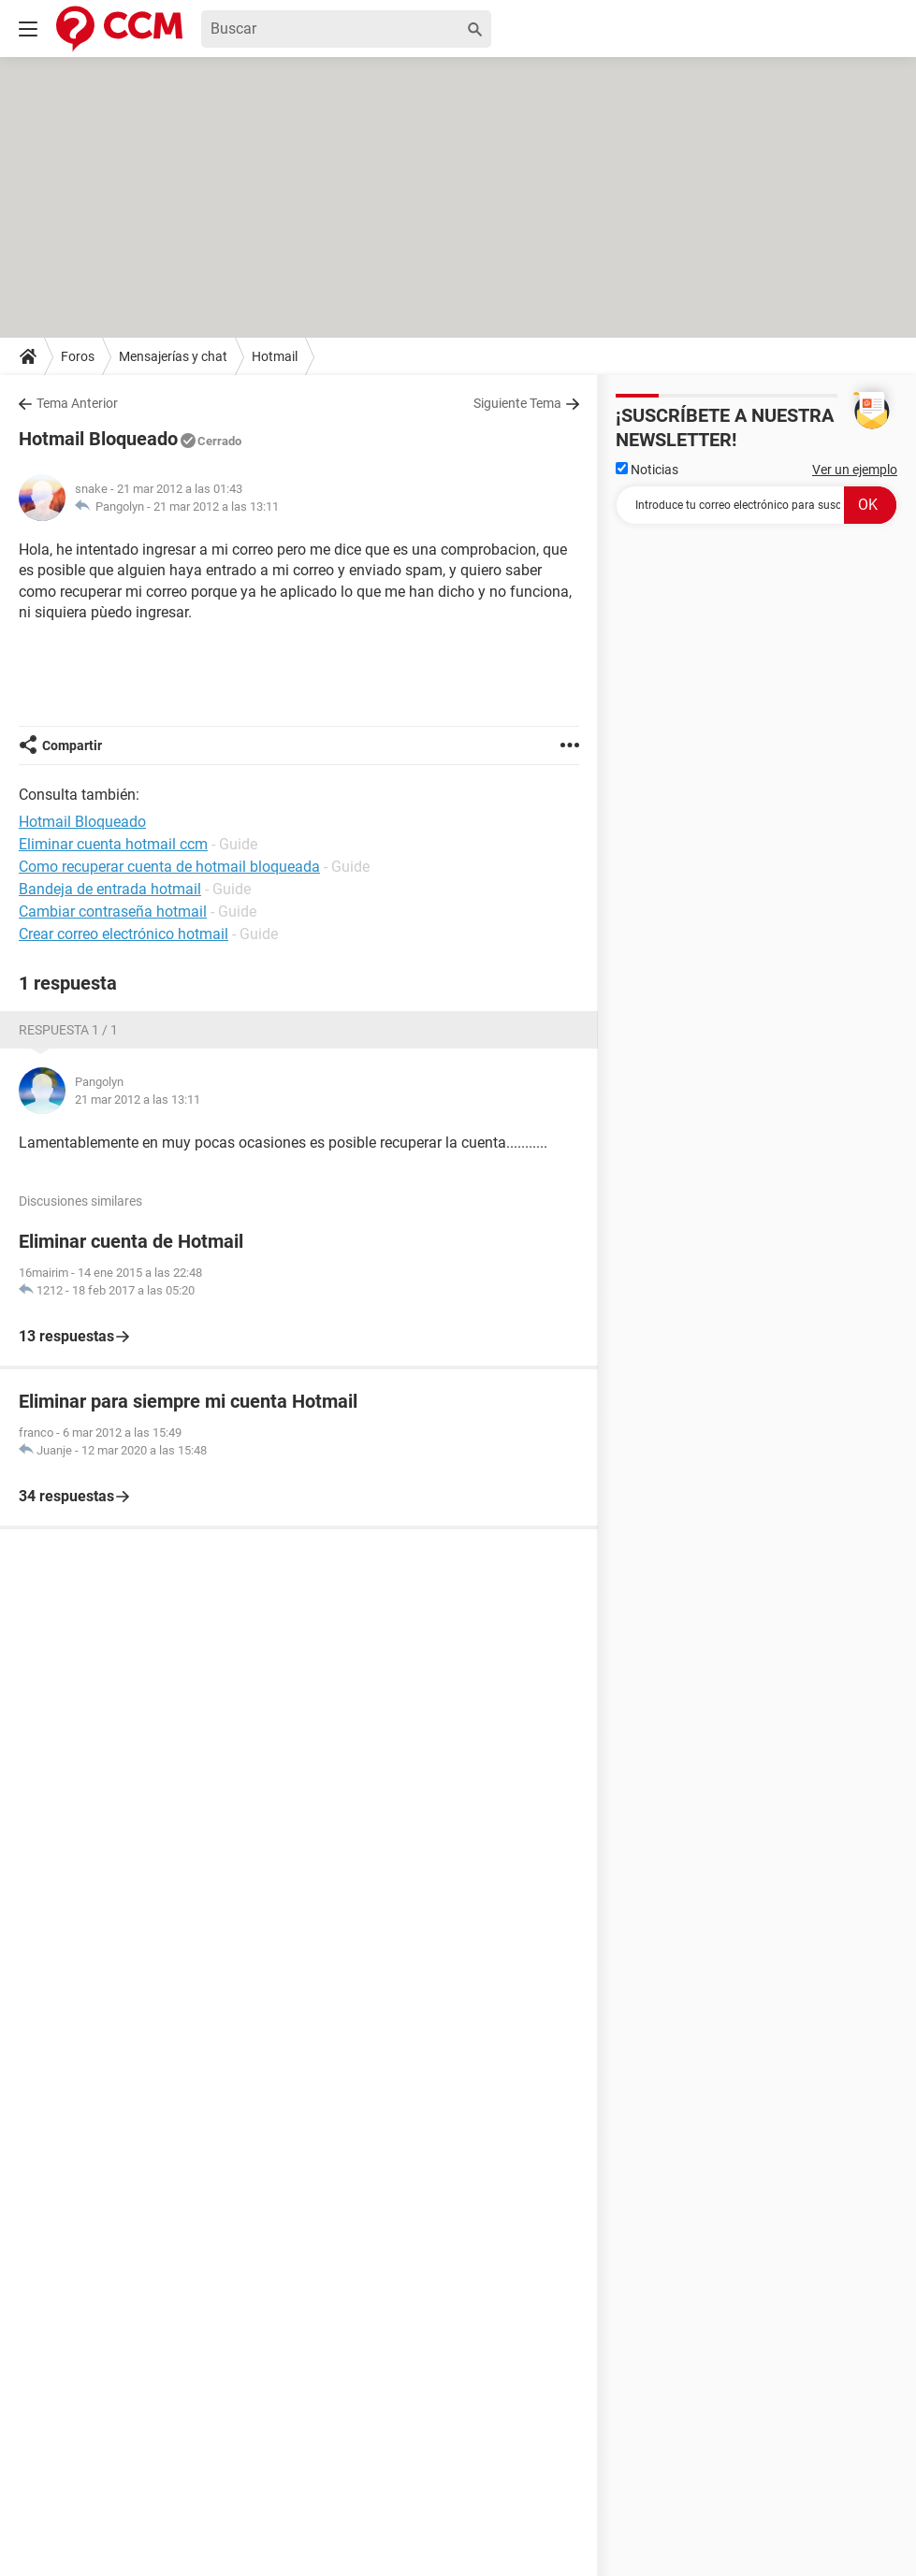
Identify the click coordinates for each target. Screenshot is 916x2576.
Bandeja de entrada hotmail (110, 889)
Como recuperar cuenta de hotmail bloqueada (169, 867)
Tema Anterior (77, 403)
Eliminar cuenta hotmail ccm (113, 844)
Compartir (72, 745)
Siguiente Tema (517, 403)
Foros (78, 356)
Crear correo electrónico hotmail (123, 934)
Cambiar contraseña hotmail (113, 911)
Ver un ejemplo (854, 469)
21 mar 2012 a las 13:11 (216, 506)
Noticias (647, 469)
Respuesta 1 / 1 (68, 1029)
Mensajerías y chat (173, 356)
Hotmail (275, 356)
